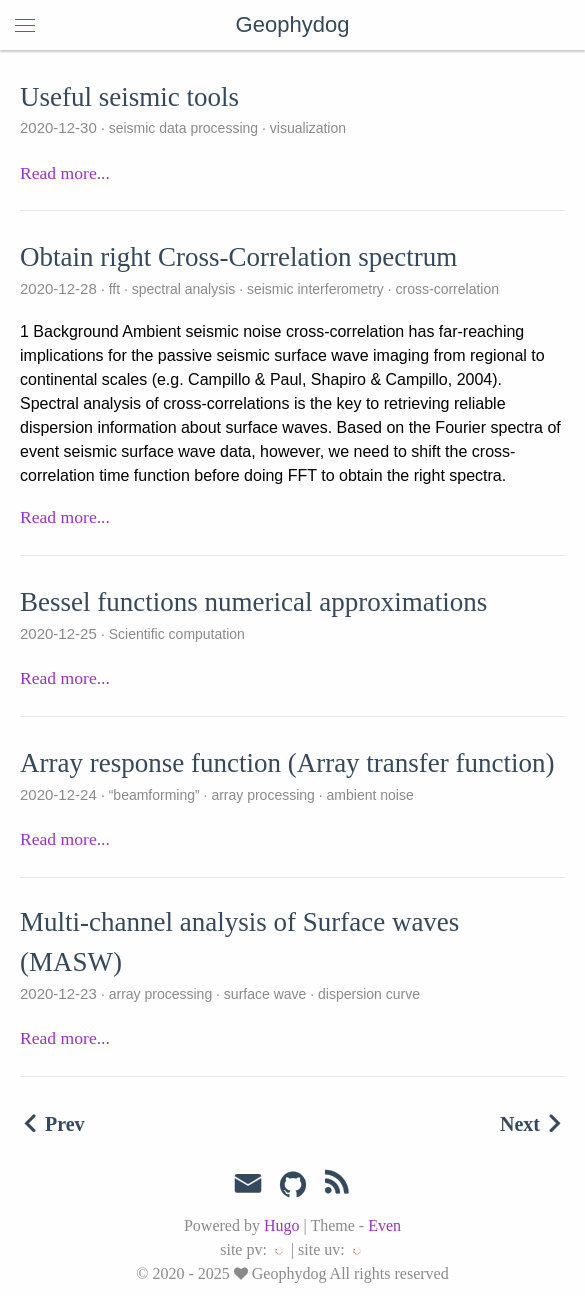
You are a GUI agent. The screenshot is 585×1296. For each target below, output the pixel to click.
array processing (263, 795)
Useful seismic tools (129, 97)
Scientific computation (175, 634)
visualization (306, 128)
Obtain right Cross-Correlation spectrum (238, 257)
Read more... (65, 173)
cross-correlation (445, 289)
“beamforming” (154, 795)
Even (384, 1225)
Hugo (282, 1225)
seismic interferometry (315, 289)
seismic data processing (183, 128)
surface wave (265, 994)
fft (114, 289)
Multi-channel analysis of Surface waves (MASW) (239, 942)
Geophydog (293, 24)
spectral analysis (183, 289)
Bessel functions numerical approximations (253, 602)
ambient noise (368, 795)
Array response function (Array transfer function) (287, 763)
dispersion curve (367, 994)
